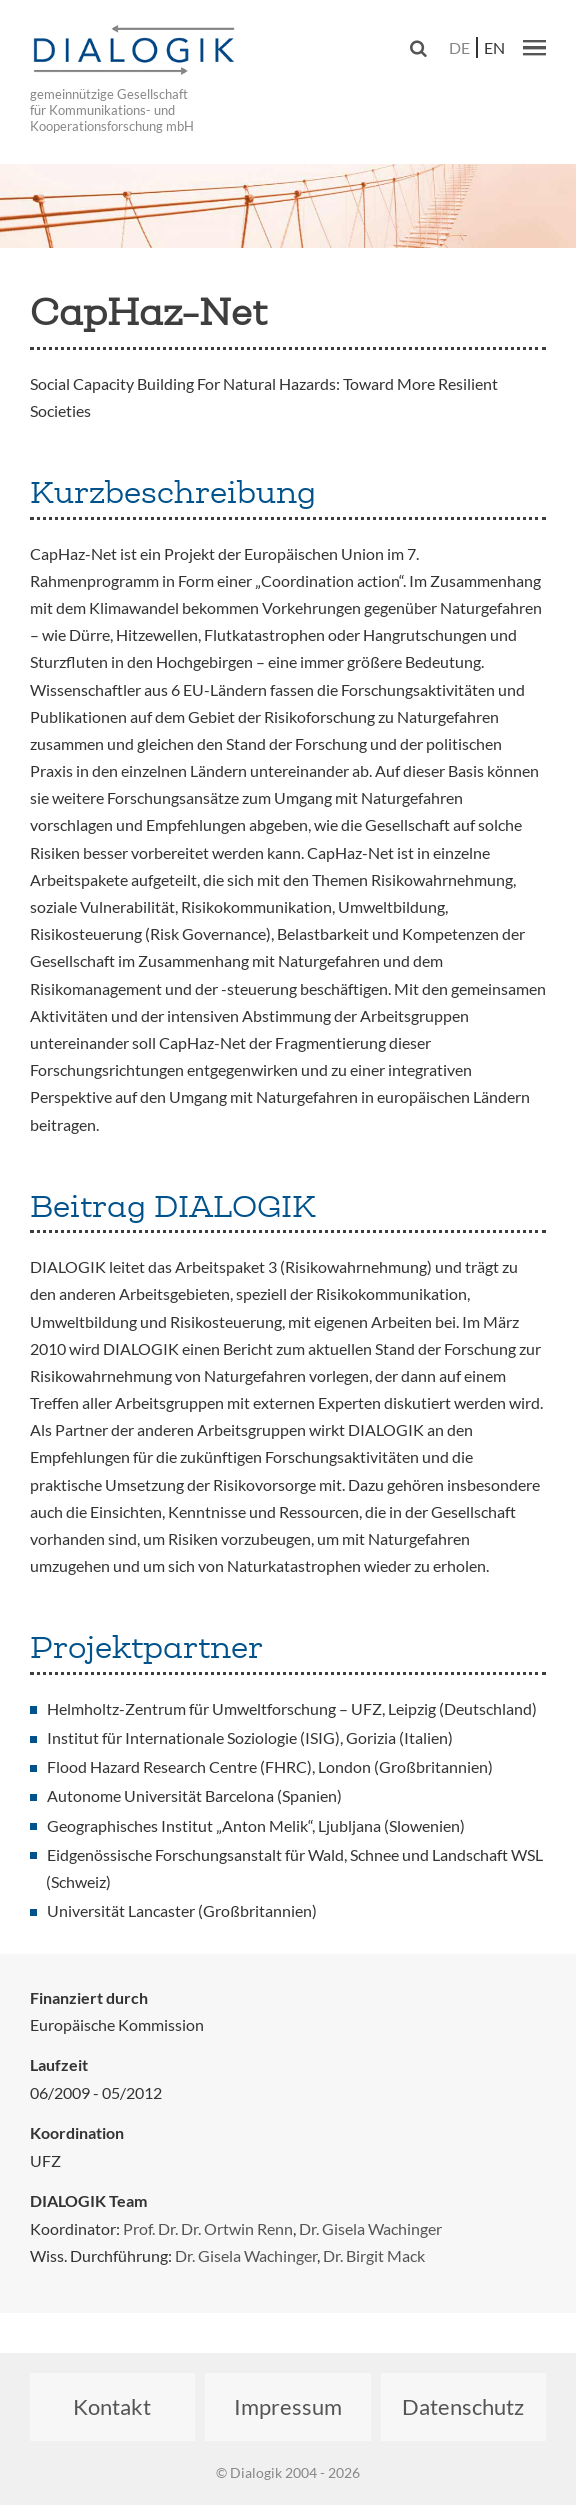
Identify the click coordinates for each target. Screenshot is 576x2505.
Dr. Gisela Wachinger (370, 2228)
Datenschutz (463, 2406)
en (494, 47)
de (459, 47)
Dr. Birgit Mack (374, 2255)
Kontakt (112, 2406)
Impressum (288, 2406)
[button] (534, 47)
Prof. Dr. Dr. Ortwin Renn (208, 2228)
